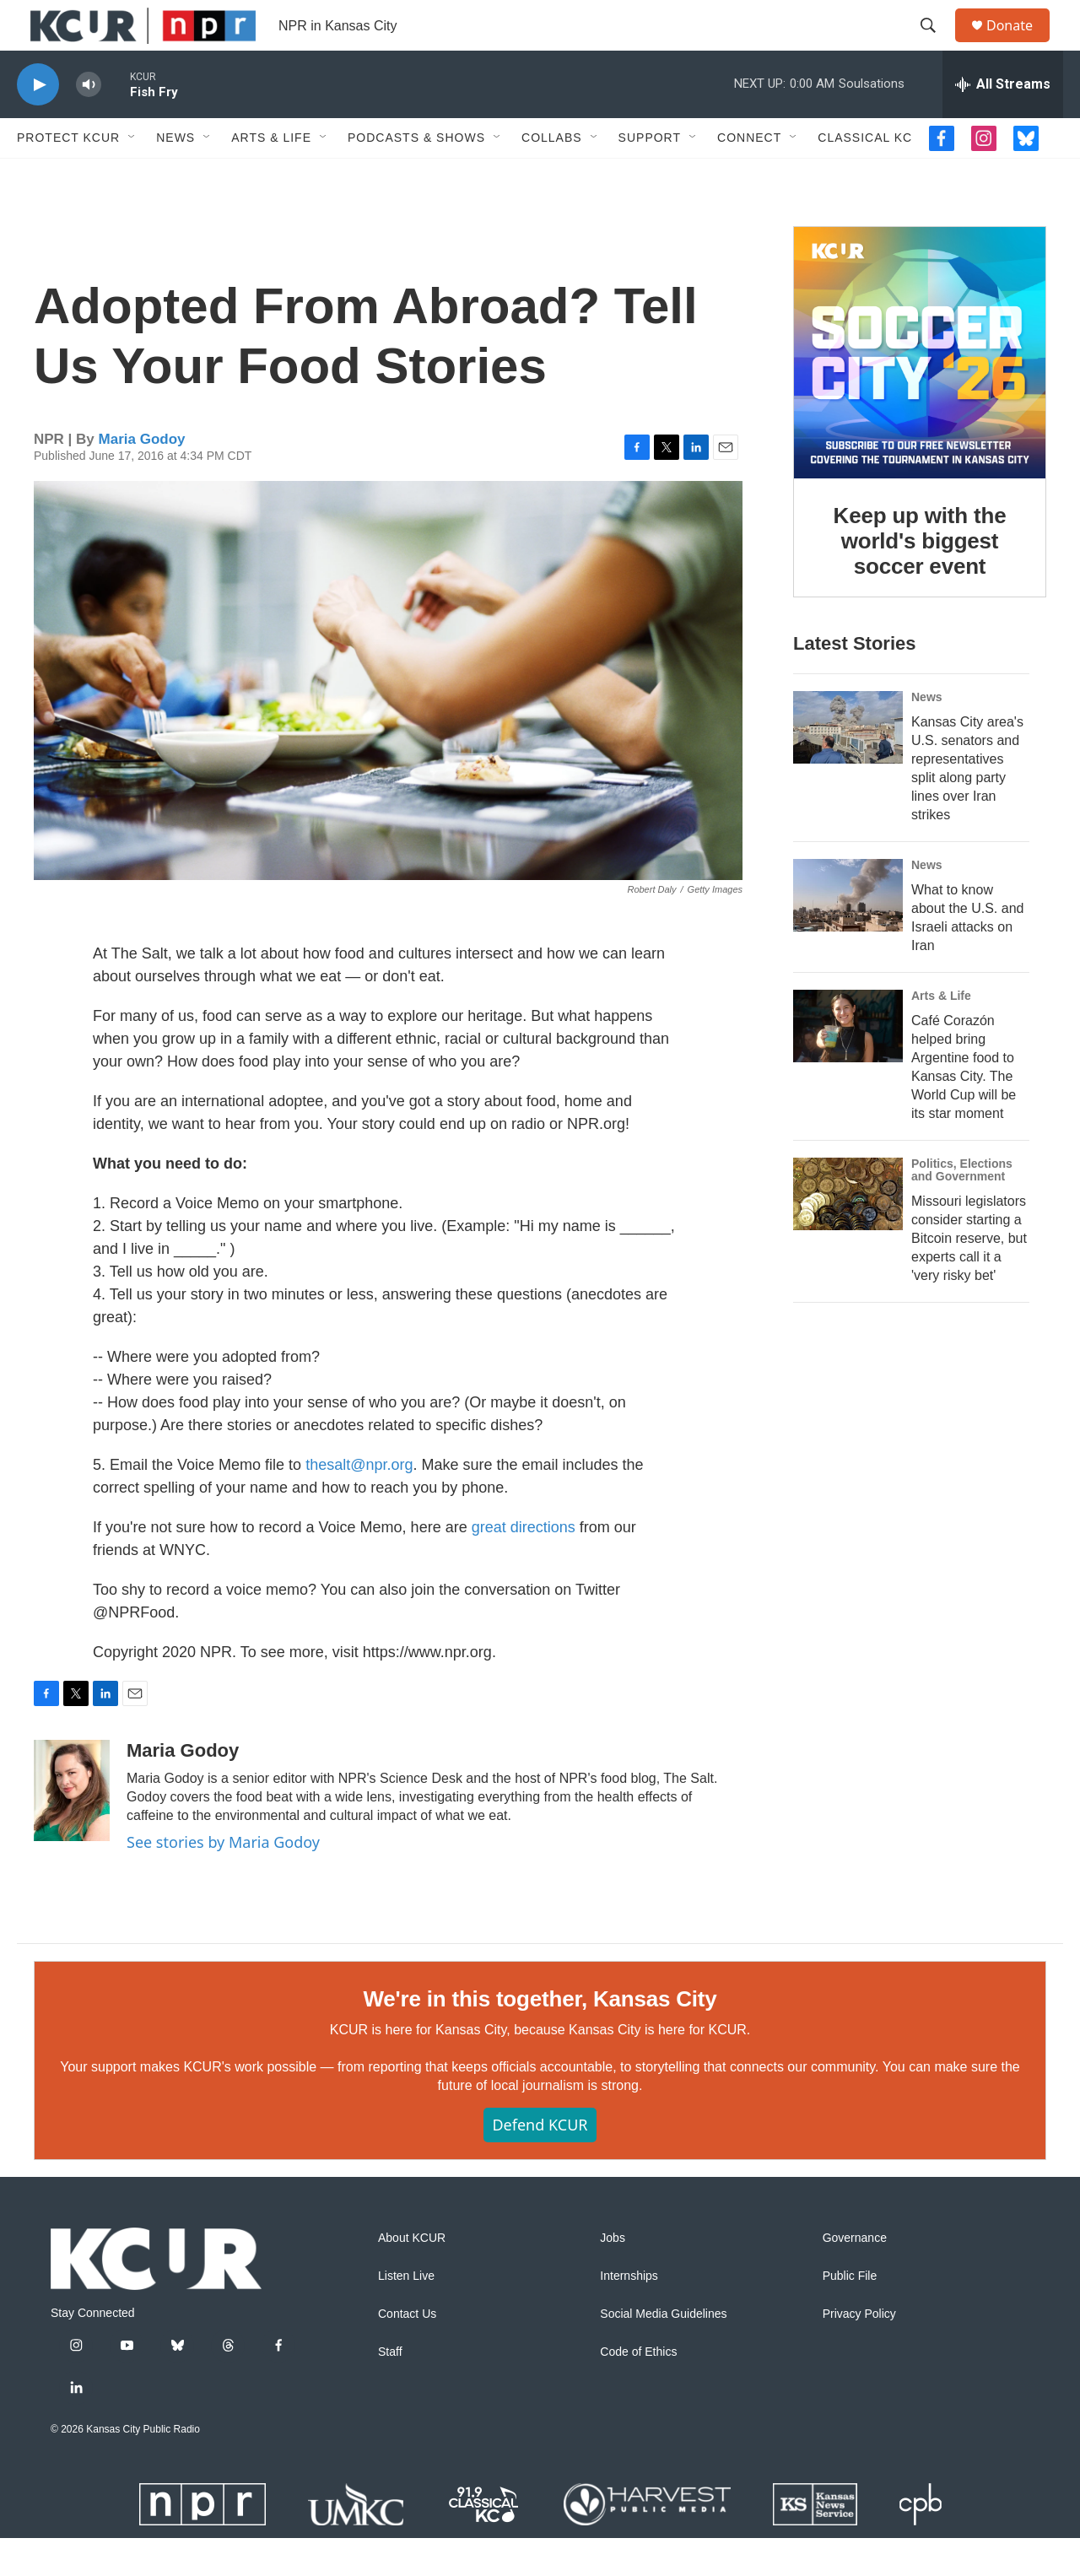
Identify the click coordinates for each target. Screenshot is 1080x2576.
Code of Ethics (638, 2390)
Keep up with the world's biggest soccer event (920, 579)
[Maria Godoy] (72, 1828)
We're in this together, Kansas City (539, 2036)
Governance (855, 2276)
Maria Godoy (142, 477)
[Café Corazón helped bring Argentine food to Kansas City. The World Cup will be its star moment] (848, 1064)
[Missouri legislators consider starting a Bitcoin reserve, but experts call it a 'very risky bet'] (848, 1232)
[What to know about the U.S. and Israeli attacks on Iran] (848, 933)
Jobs (612, 2276)
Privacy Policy (859, 2352)
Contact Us (407, 2352)
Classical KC (865, 175)
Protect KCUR (68, 175)
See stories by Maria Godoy (223, 1880)
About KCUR (412, 2276)
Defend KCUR (539, 2162)
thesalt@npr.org (359, 1502)
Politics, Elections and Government (961, 1208)
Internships (628, 2314)
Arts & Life (271, 175)
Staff (390, 2390)
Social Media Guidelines (663, 2352)
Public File (850, 2314)
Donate (1020, 44)
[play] (37, 122)
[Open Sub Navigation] (132, 175)
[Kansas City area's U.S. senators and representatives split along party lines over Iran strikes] (848, 765)
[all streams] (1002, 122)
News (175, 175)
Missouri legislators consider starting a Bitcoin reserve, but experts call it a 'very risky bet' (969, 1276)
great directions (523, 1565)
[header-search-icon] (936, 44)
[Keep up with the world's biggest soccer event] (919, 390)
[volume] (88, 123)
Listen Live (406, 2314)
